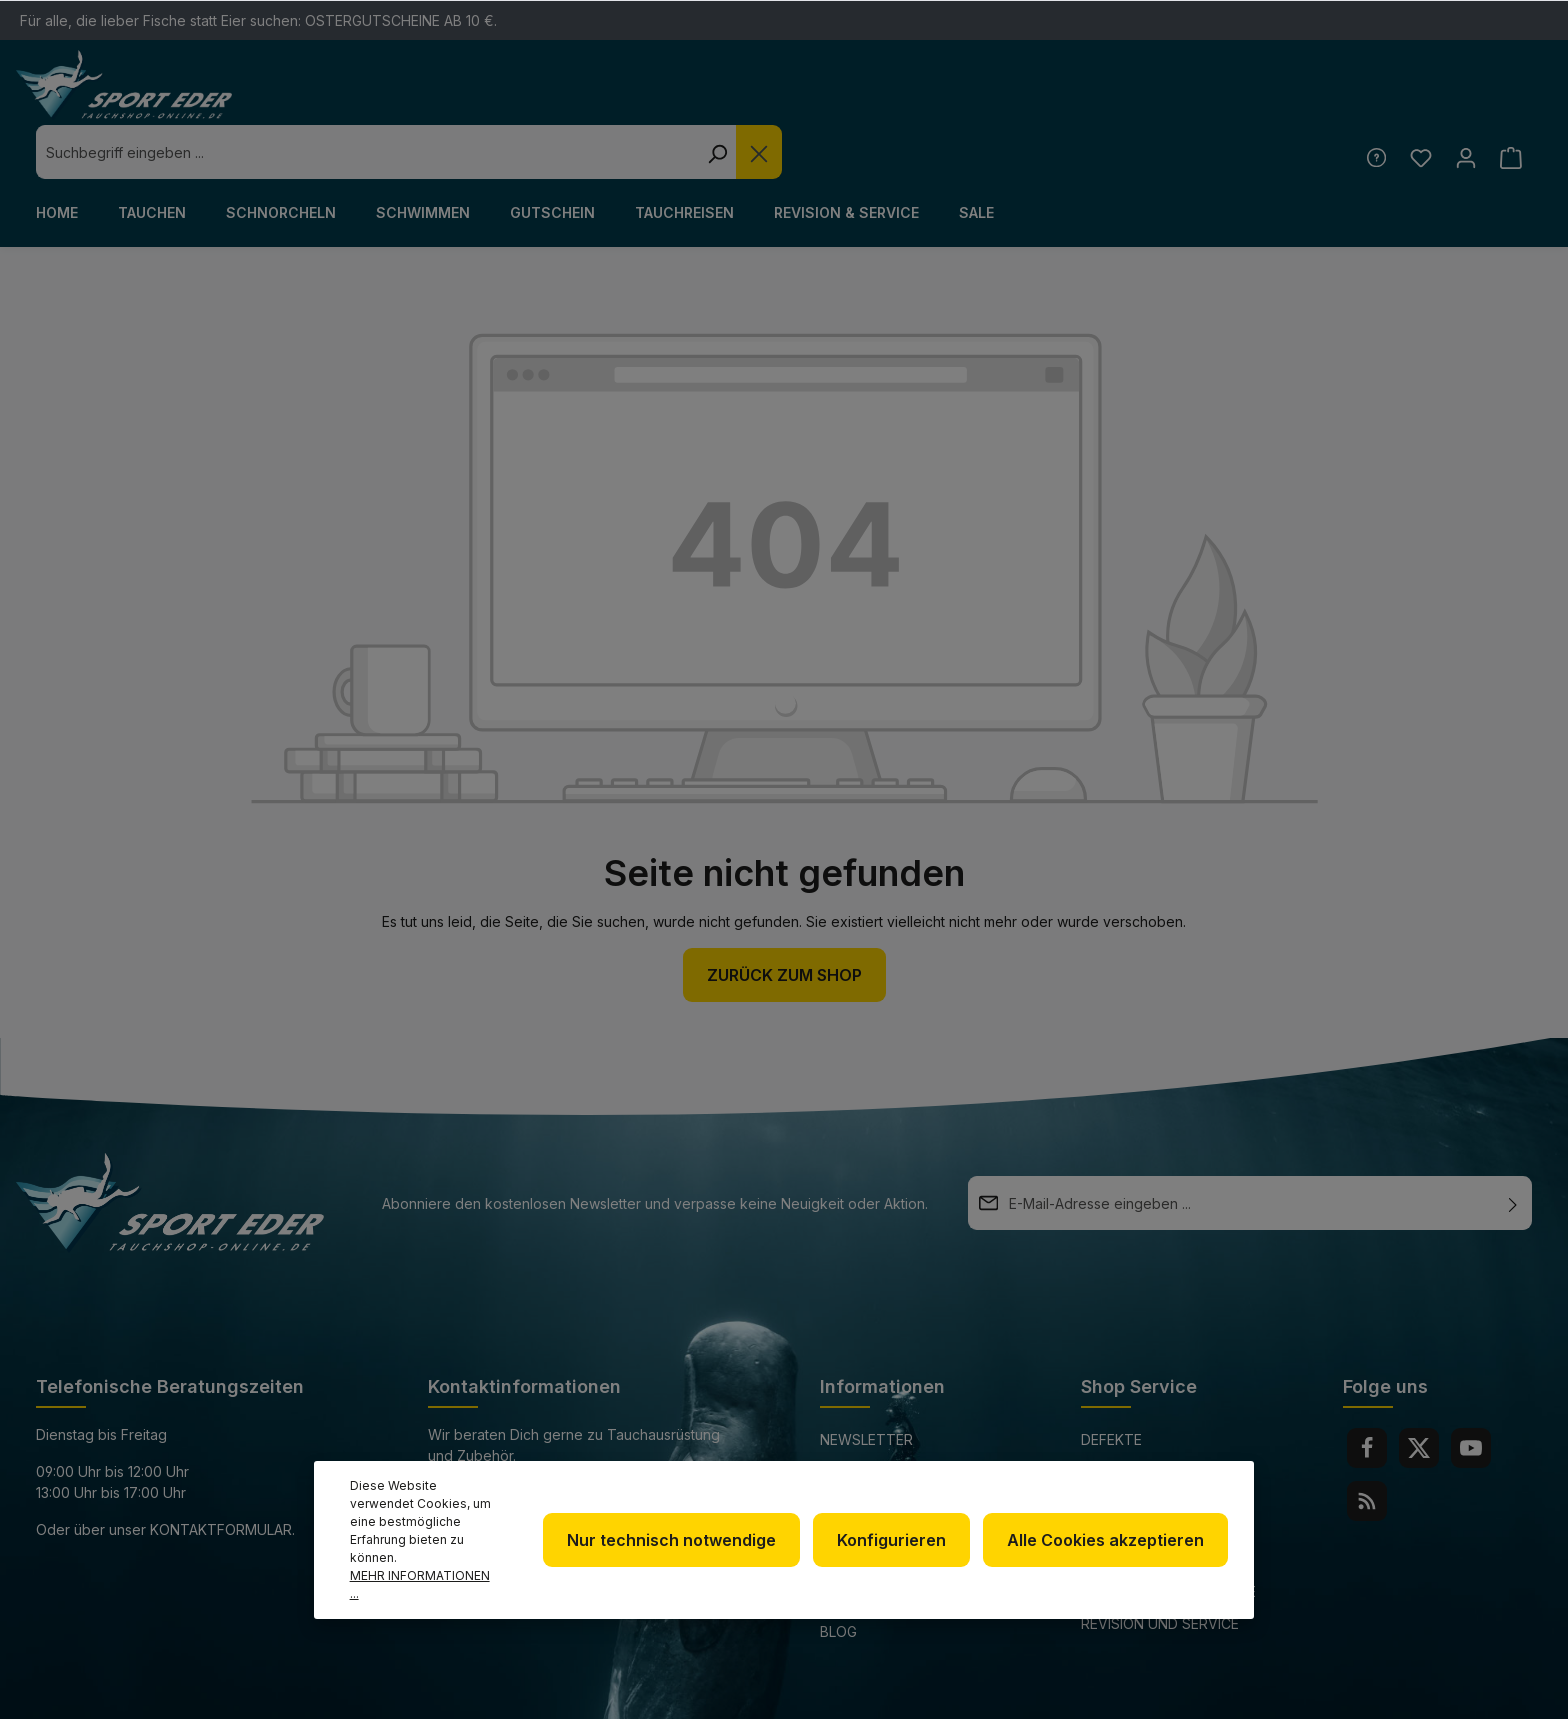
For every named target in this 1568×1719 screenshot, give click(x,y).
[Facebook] (1367, 1394)
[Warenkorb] (1510, 103)
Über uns (854, 1417)
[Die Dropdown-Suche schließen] (1134, 98)
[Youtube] (1471, 1394)
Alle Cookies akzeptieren (1107, 1558)
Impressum (860, 1481)
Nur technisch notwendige (683, 1558)
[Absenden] (1513, 1149)
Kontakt (1114, 1445)
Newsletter (866, 1385)
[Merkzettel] (1416, 103)
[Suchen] (1092, 98)
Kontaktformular (221, 1475)
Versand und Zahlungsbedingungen (1167, 1491)
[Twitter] (1419, 1394)
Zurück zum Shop (784, 921)
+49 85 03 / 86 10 (486, 1438)
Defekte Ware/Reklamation (1151, 1399)
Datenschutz (872, 1449)
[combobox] (742, 98)
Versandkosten (1052, 1692)
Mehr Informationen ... (426, 1593)
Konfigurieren (898, 1558)
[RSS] (1367, 1447)
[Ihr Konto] (1463, 103)
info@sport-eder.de (505, 1475)
